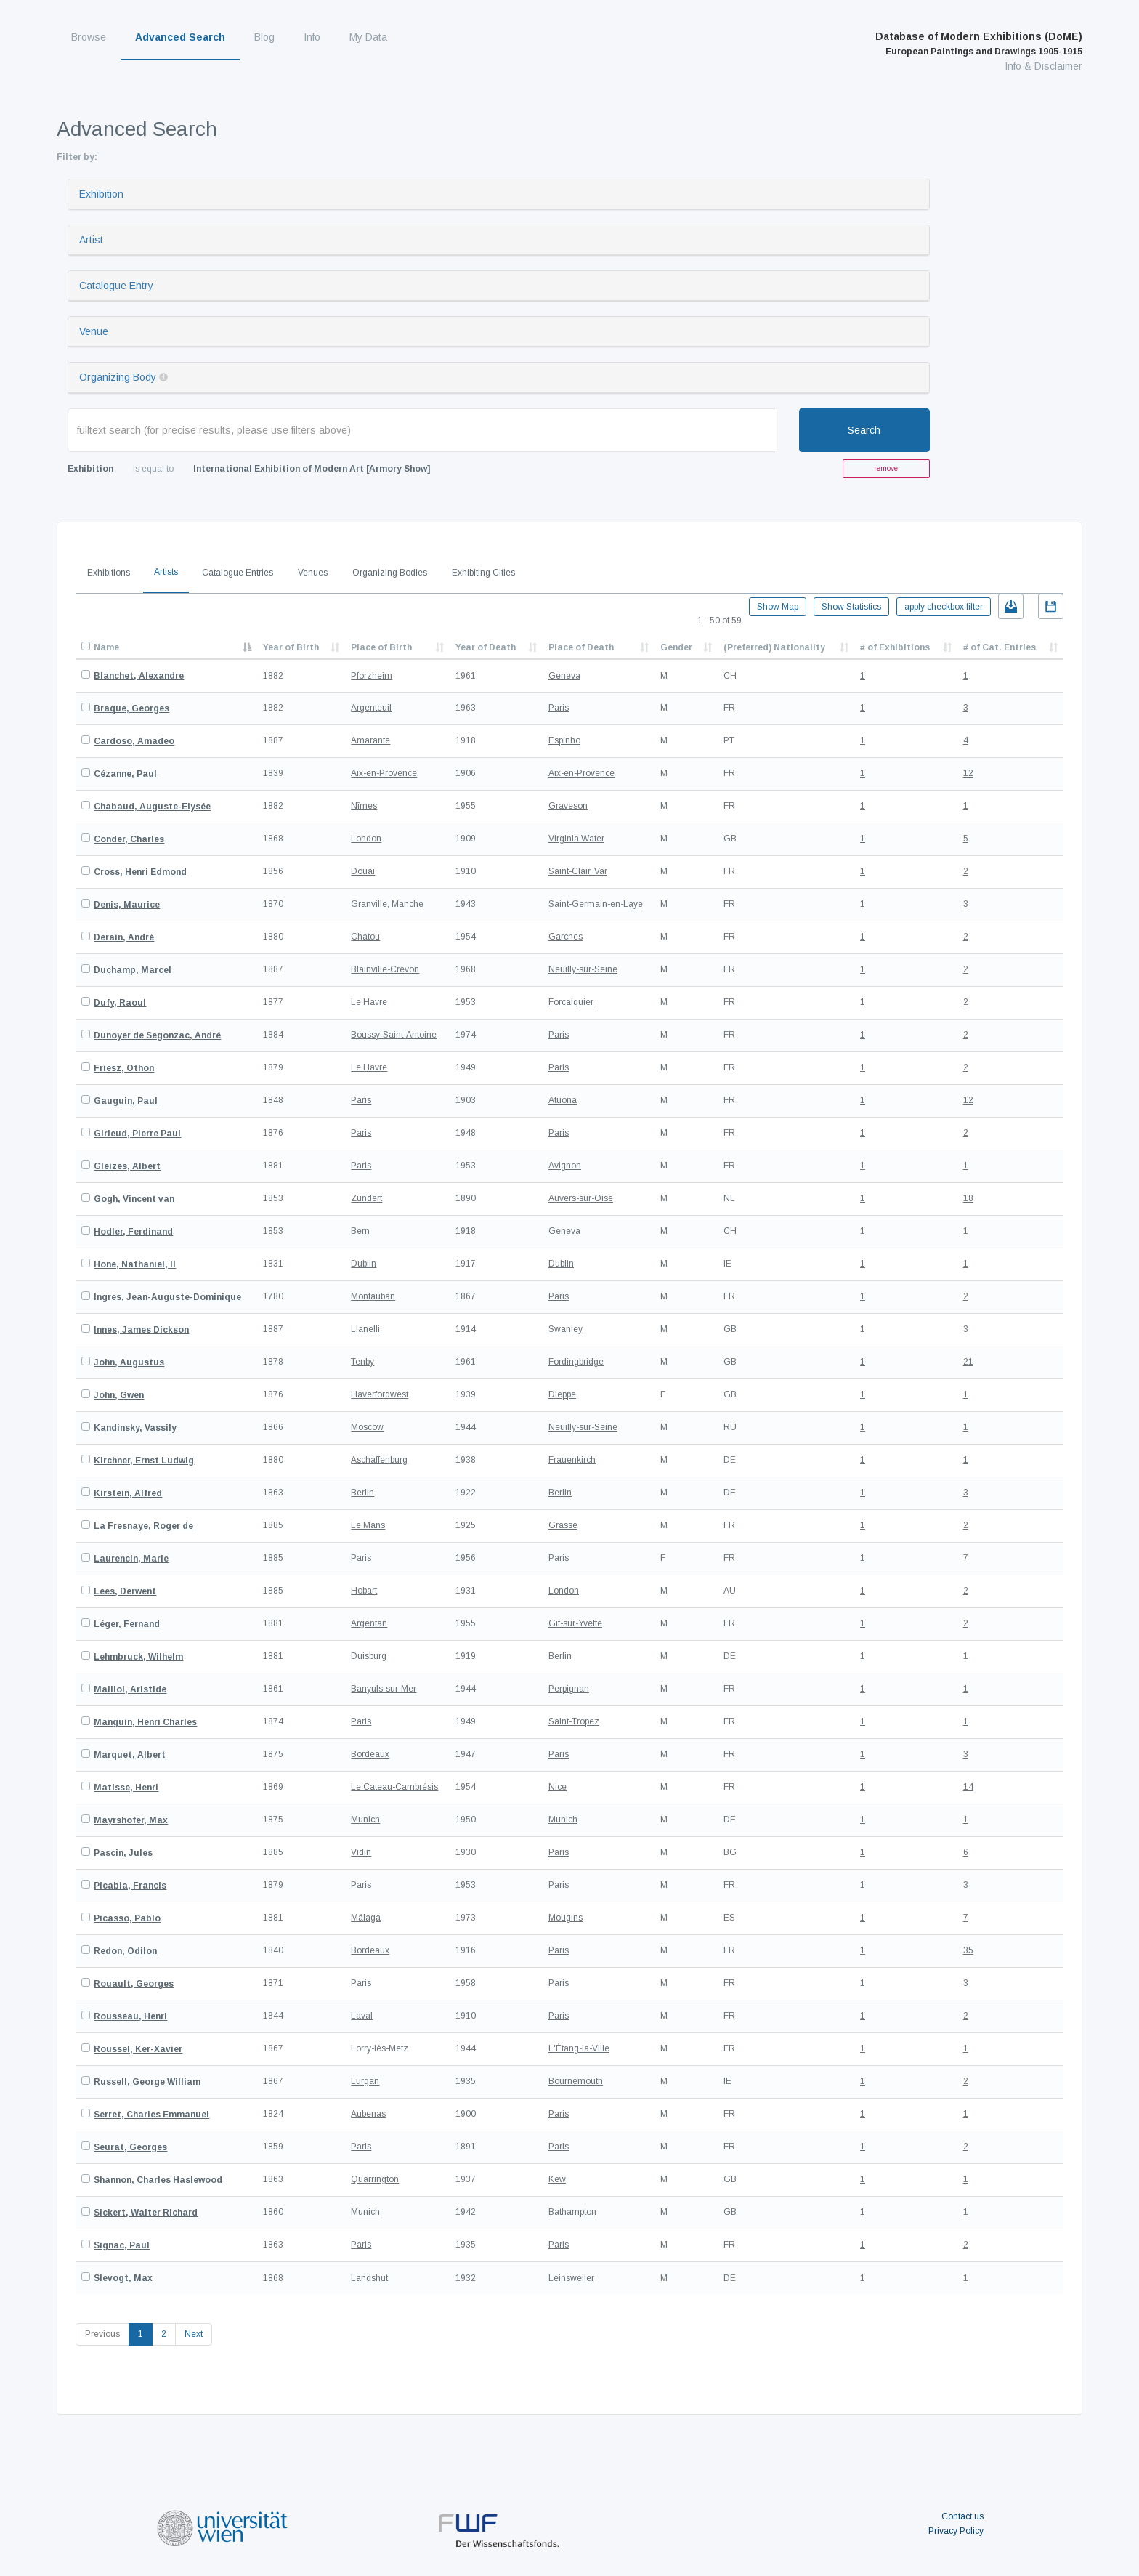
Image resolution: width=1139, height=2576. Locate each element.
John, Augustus (129, 1362)
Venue (93, 331)
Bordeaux (370, 1754)
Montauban (373, 1296)
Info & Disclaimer (1043, 66)
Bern (360, 1231)
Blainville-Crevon (385, 969)
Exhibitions (108, 573)
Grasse (562, 1525)
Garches (565, 937)
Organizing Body (117, 377)
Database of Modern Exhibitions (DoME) (978, 44)
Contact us (962, 2516)
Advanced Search (180, 37)
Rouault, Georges (134, 1984)
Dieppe (562, 1394)
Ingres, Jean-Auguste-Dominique (167, 1297)
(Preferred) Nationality (774, 647)
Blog (264, 37)
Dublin (363, 1264)
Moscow (367, 1427)
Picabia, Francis (130, 1886)
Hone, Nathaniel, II (135, 1264)
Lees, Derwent (125, 1591)
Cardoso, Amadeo (134, 741)
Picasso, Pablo (127, 1918)
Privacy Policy (956, 2531)
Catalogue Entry (116, 285)
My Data (368, 37)
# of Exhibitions (895, 647)
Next (194, 2334)
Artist (91, 240)
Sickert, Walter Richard (146, 2213)
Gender (676, 647)
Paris (558, 708)
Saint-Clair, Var (577, 871)
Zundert (366, 1198)
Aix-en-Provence (384, 773)
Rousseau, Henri (130, 2016)
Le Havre (369, 1002)
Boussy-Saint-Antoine (394, 1035)
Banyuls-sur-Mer (383, 1689)
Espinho (564, 740)
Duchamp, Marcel (132, 970)
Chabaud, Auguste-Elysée (152, 807)
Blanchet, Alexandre (139, 676)
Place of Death (581, 647)
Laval (362, 2016)
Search (864, 430)
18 (968, 1198)
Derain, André (124, 937)
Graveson (568, 806)
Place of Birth (381, 647)
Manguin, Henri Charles (145, 1722)
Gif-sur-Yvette (575, 1623)
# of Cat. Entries (999, 647)
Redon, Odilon (125, 1951)
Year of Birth (291, 647)
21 (968, 1362)
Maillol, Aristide (130, 1689)
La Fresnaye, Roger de (143, 1526)
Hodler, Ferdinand (133, 1232)
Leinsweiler (571, 2278)
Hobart (364, 1591)
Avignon (564, 1165)
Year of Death (485, 647)
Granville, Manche (387, 904)
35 (968, 1950)
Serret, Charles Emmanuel (151, 2114)
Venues (313, 573)
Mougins (565, 1918)
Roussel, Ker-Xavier (138, 2049)
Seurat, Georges (130, 2147)
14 (968, 1787)
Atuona (562, 1100)
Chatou (365, 937)
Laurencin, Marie (131, 1559)
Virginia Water (576, 838)
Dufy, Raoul (120, 1003)
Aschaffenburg (379, 1460)
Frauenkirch (572, 1460)
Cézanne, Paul (125, 774)
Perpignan (568, 1689)
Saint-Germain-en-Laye (595, 904)
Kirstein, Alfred (128, 1493)
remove (886, 468)
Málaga (366, 1918)
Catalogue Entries (237, 573)
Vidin (361, 1852)
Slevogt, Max (123, 2278)
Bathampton (572, 2212)
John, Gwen (119, 1395)
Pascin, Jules (123, 1853)
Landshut (369, 2278)
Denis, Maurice (127, 905)
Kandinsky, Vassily (135, 1428)
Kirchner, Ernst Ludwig (144, 1460)
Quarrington (375, 2179)
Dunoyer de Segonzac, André (157, 1035)
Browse (88, 37)
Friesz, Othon (124, 1068)
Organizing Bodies (389, 573)
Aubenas (368, 2114)
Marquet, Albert (130, 1755)
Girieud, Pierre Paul (137, 1133)
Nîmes (364, 806)
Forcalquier (570, 1002)
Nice (557, 1787)
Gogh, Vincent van (134, 1199)
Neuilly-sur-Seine (582, 969)
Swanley (565, 1329)
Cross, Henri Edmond (140, 872)
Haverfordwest (379, 1394)
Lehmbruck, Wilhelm (138, 1657)
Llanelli (365, 1329)
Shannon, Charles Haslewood (158, 2180)
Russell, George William (147, 2082)
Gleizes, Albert (127, 1166)
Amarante (370, 740)
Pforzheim (371, 676)
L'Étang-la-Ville (578, 2048)
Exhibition (101, 194)
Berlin (362, 1492)
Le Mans (368, 1525)
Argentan (369, 1623)
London (366, 838)
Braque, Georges (131, 708)
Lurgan (365, 2081)
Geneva (564, 676)
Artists (166, 572)
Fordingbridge (576, 1362)
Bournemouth (575, 2081)
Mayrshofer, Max (131, 1820)
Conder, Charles (129, 839)
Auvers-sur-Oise (580, 1198)
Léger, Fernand (127, 1624)
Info (312, 37)
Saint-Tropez (573, 1721)
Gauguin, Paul (126, 1101)
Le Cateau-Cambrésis (394, 1787)
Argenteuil (371, 708)
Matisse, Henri (126, 1787)
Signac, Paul (122, 2245)
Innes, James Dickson (141, 1330)
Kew (557, 2179)
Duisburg (368, 1656)
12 (968, 773)
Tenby (362, 1362)
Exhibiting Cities (483, 573)
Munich (365, 1819)
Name (106, 647)
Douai (363, 871)
